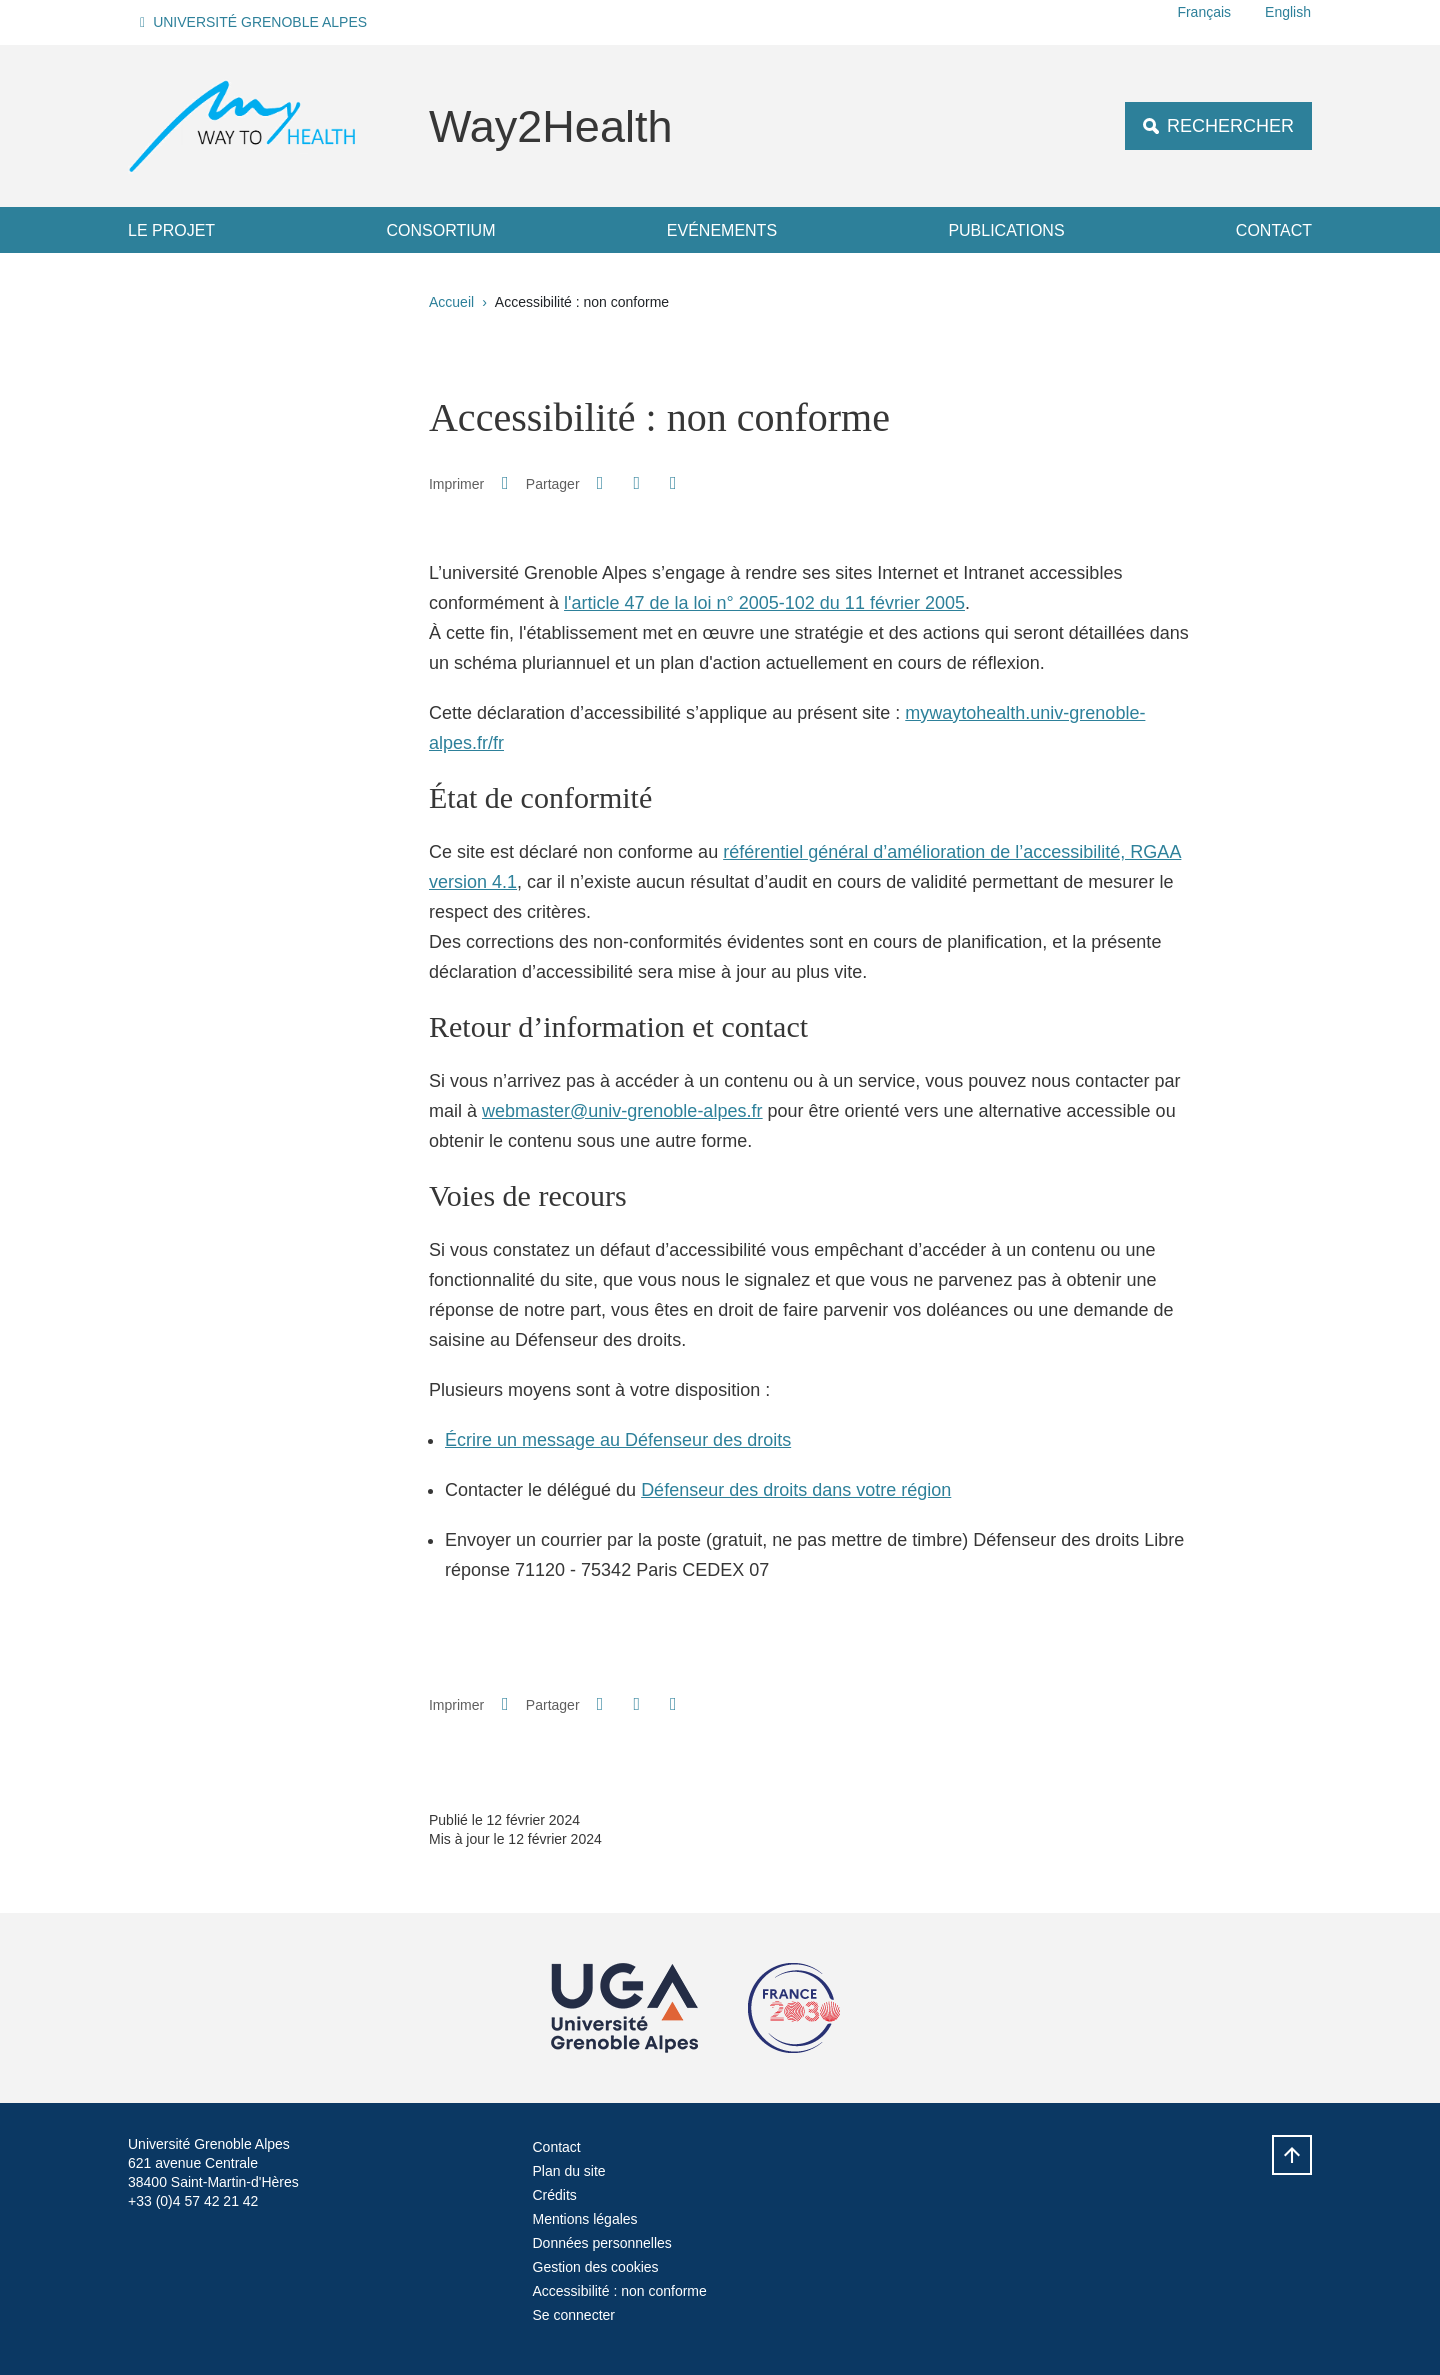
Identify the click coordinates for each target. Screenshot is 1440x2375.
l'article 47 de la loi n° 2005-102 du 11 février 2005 (764, 603)
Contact (1274, 230)
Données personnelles (602, 2243)
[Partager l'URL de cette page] (673, 483)
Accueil (451, 302)
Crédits (555, 2195)
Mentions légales (585, 2219)
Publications (1006, 230)
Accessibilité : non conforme (620, 2291)
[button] (256, 22)
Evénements (722, 230)
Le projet (171, 230)
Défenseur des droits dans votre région (796, 1490)
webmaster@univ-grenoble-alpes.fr (622, 1111)
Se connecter (574, 2315)
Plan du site (569, 2171)
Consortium (440, 230)
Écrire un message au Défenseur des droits (618, 1440)
